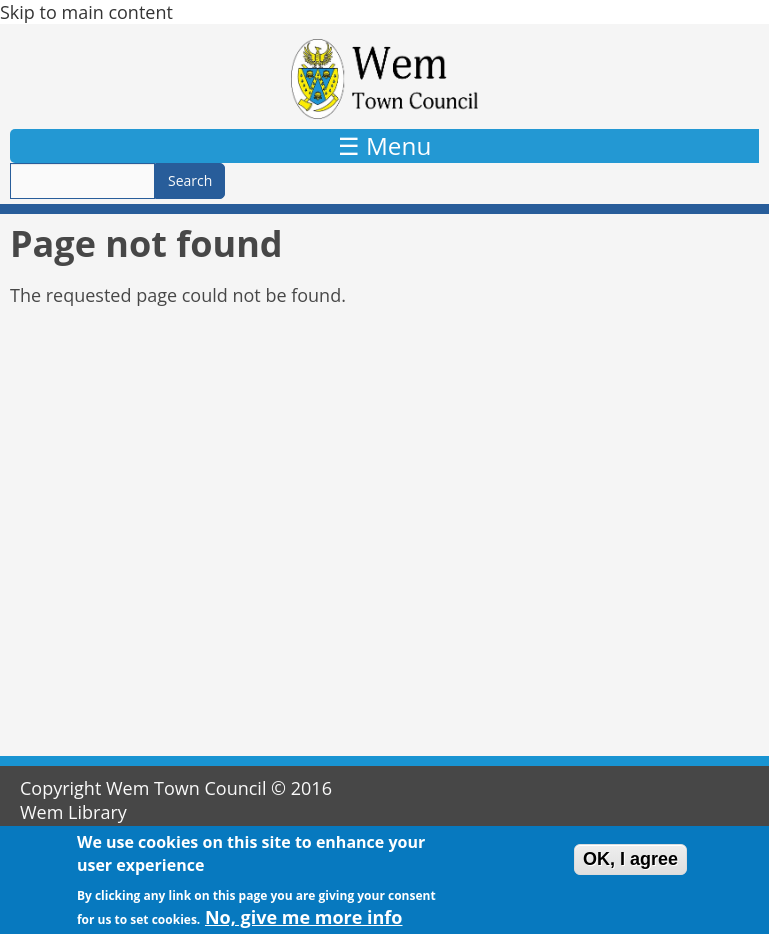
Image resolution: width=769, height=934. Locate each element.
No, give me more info (304, 920)
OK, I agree (630, 863)
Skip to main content (86, 12)
